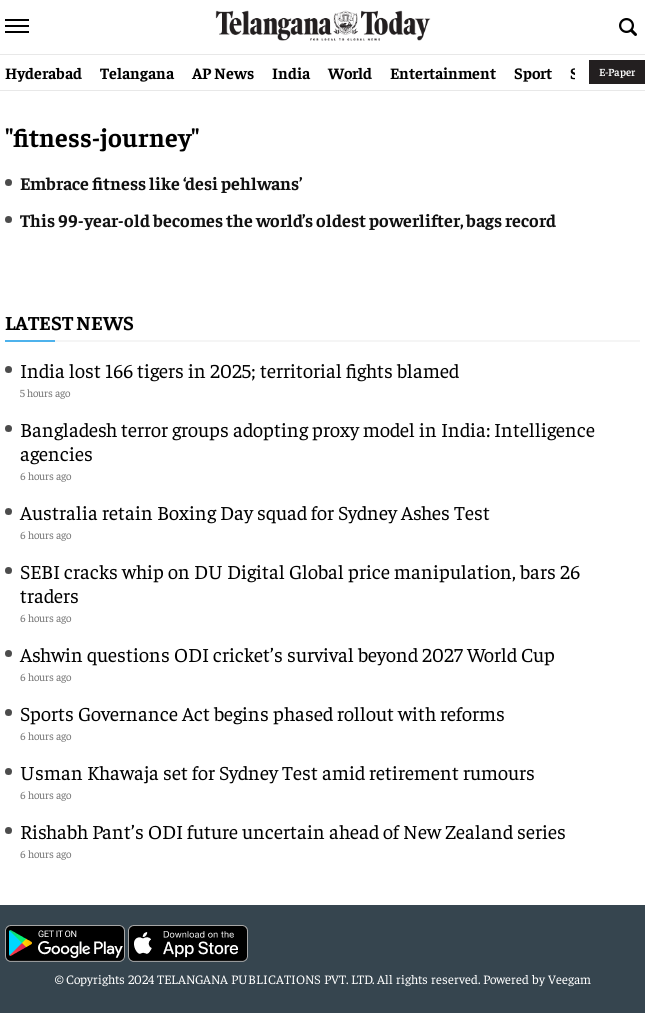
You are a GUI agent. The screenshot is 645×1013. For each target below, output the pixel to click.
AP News (223, 72)
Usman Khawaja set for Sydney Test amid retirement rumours (277, 771)
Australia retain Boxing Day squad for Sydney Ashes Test (255, 511)
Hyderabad (43, 72)
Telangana (137, 72)
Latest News (69, 321)
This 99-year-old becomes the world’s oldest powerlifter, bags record (288, 219)
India (291, 72)
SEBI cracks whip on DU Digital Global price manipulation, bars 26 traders (300, 582)
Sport (533, 72)
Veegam (569, 978)
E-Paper (617, 71)
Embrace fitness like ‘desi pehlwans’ (161, 182)
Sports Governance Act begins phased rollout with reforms (262, 712)
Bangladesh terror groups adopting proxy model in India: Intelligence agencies (307, 440)
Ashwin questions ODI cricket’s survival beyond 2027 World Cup (287, 653)
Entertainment (443, 72)
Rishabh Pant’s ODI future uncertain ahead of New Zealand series (293, 830)
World (350, 72)
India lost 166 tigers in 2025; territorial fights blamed (239, 369)
